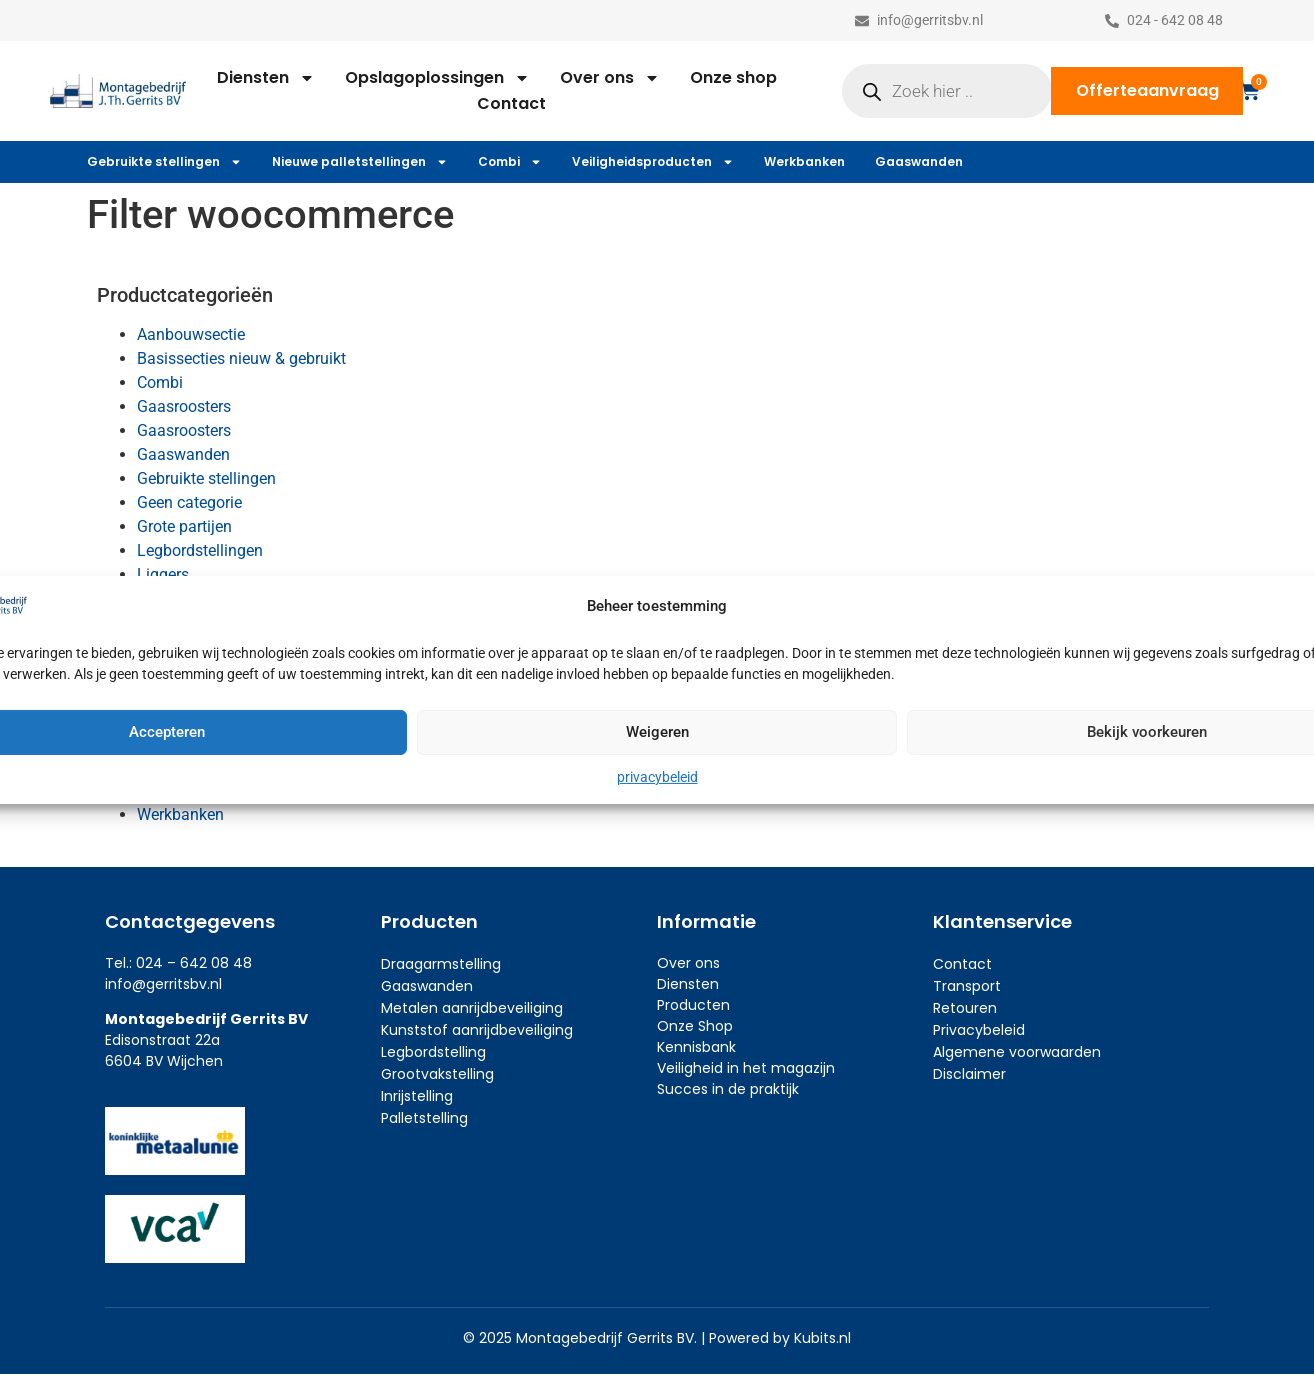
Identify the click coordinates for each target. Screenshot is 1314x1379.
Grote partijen (184, 526)
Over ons (610, 78)
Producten (693, 1005)
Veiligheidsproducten (653, 162)
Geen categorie (189, 502)
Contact (511, 103)
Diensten (266, 78)
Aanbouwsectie (191, 334)
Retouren (965, 1008)
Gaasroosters (184, 406)
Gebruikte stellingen (164, 162)
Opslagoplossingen (437, 78)
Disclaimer (969, 1074)
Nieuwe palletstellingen (360, 162)
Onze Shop (695, 1026)
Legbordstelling (433, 1052)
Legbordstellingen (200, 550)
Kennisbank (696, 1047)
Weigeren (657, 732)
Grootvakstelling (437, 1074)
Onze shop (733, 77)
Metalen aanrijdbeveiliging (472, 1008)
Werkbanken (804, 161)
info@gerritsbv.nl (163, 984)
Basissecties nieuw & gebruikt (241, 358)
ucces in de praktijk (732, 1089)
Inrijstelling (417, 1096)
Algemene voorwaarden (1017, 1052)
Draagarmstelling (441, 964)
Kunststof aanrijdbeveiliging (477, 1030)
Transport (967, 986)
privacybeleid (657, 777)
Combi (510, 162)
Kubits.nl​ (822, 1338)
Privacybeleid (979, 1030)
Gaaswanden (919, 161)
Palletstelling (424, 1118)
